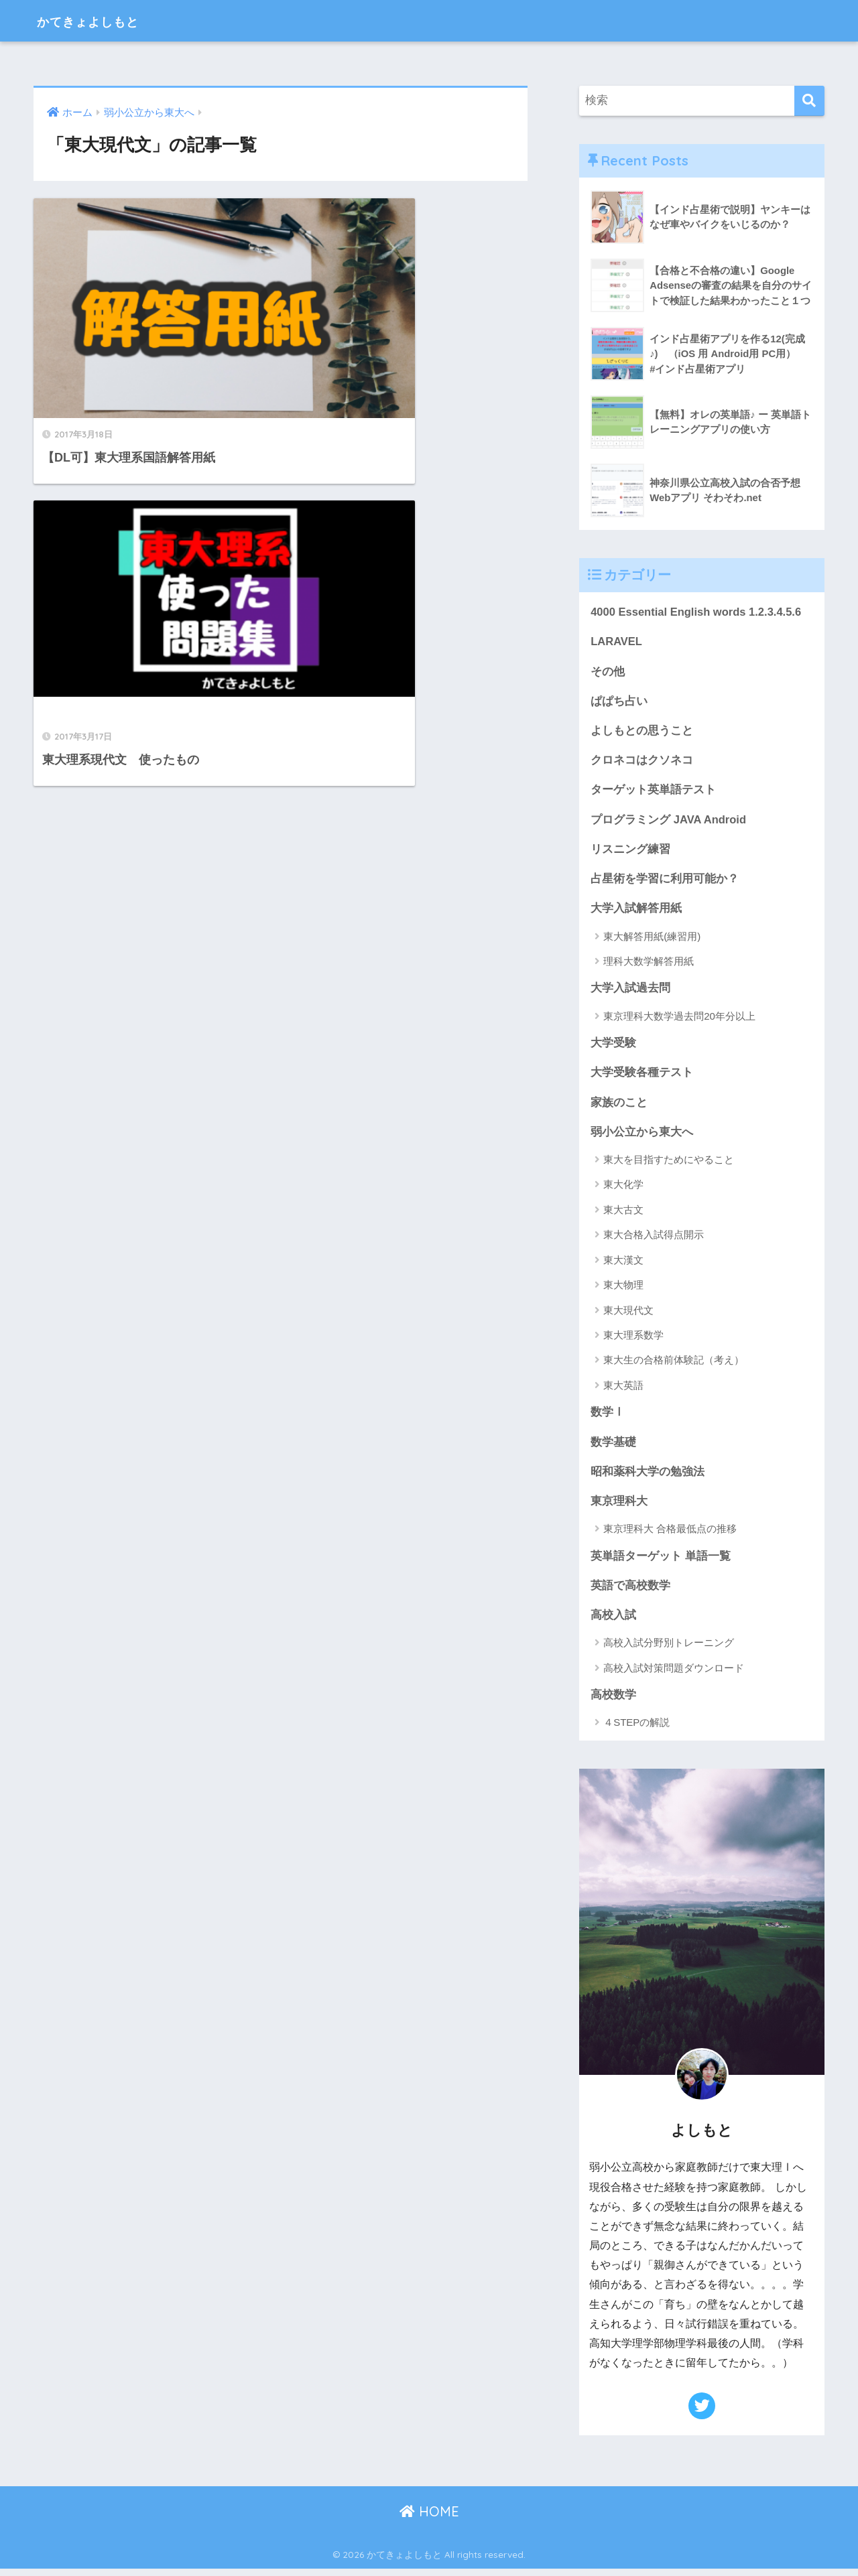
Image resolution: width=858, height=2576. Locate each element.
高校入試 (613, 1622)
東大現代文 (628, 1314)
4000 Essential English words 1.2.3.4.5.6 (697, 612)
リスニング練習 (630, 851)
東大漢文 (623, 1264)
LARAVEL (617, 642)
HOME (429, 2519)
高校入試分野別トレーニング (668, 1649)
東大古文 (623, 1215)
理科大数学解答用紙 (648, 964)
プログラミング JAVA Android (669, 821)
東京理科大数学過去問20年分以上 (679, 1019)
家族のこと (619, 1106)
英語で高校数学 (630, 1592)
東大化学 (623, 1189)
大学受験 (613, 1046)
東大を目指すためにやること (668, 1164)
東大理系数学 (633, 1340)
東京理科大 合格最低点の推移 (670, 1535)
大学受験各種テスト (642, 1077)
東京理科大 (619, 1507)
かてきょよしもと (104, 20)
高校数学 (613, 1702)
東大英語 (623, 1390)
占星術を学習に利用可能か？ (665, 881)
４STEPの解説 (636, 1730)
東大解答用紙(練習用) (651, 939)
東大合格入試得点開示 (653, 1239)
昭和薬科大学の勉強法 (647, 1477)
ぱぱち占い (619, 701)
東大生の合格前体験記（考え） (673, 1365)
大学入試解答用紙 (636, 911)
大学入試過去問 (630, 992)
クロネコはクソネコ (642, 762)
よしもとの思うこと (642, 732)
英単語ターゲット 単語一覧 (661, 1562)
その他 (608, 672)
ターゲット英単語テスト (653, 791)
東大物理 (623, 1290)
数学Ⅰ (608, 1417)
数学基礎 (613, 1447)
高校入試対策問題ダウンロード (673, 1675)
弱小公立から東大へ (642, 1136)
